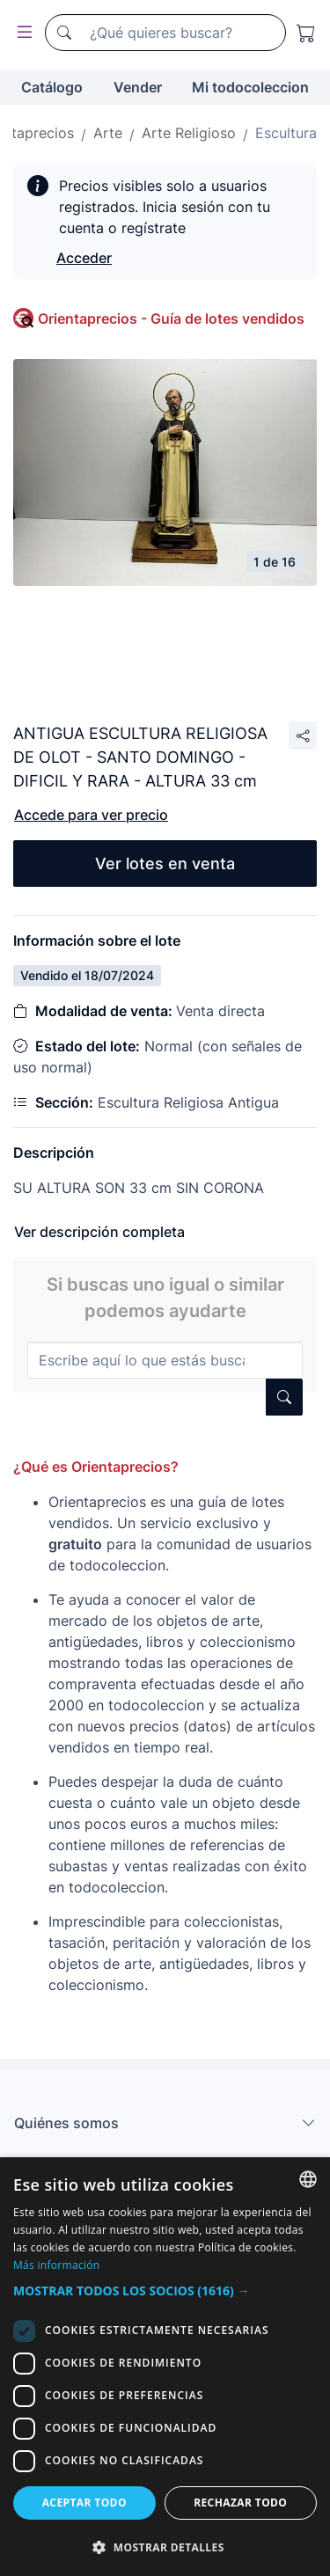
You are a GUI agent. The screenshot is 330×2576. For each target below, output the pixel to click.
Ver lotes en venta (165, 863)
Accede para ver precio (91, 814)
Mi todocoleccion (250, 87)
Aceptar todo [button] (84, 2502)
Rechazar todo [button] (240, 2502)
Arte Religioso (189, 133)
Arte (107, 133)
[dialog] (165, 2366)
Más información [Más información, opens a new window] (56, 2265)
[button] (165, 2290)
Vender (138, 87)
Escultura (286, 133)
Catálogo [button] (52, 87)
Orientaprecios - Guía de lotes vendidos (171, 318)
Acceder (84, 258)
